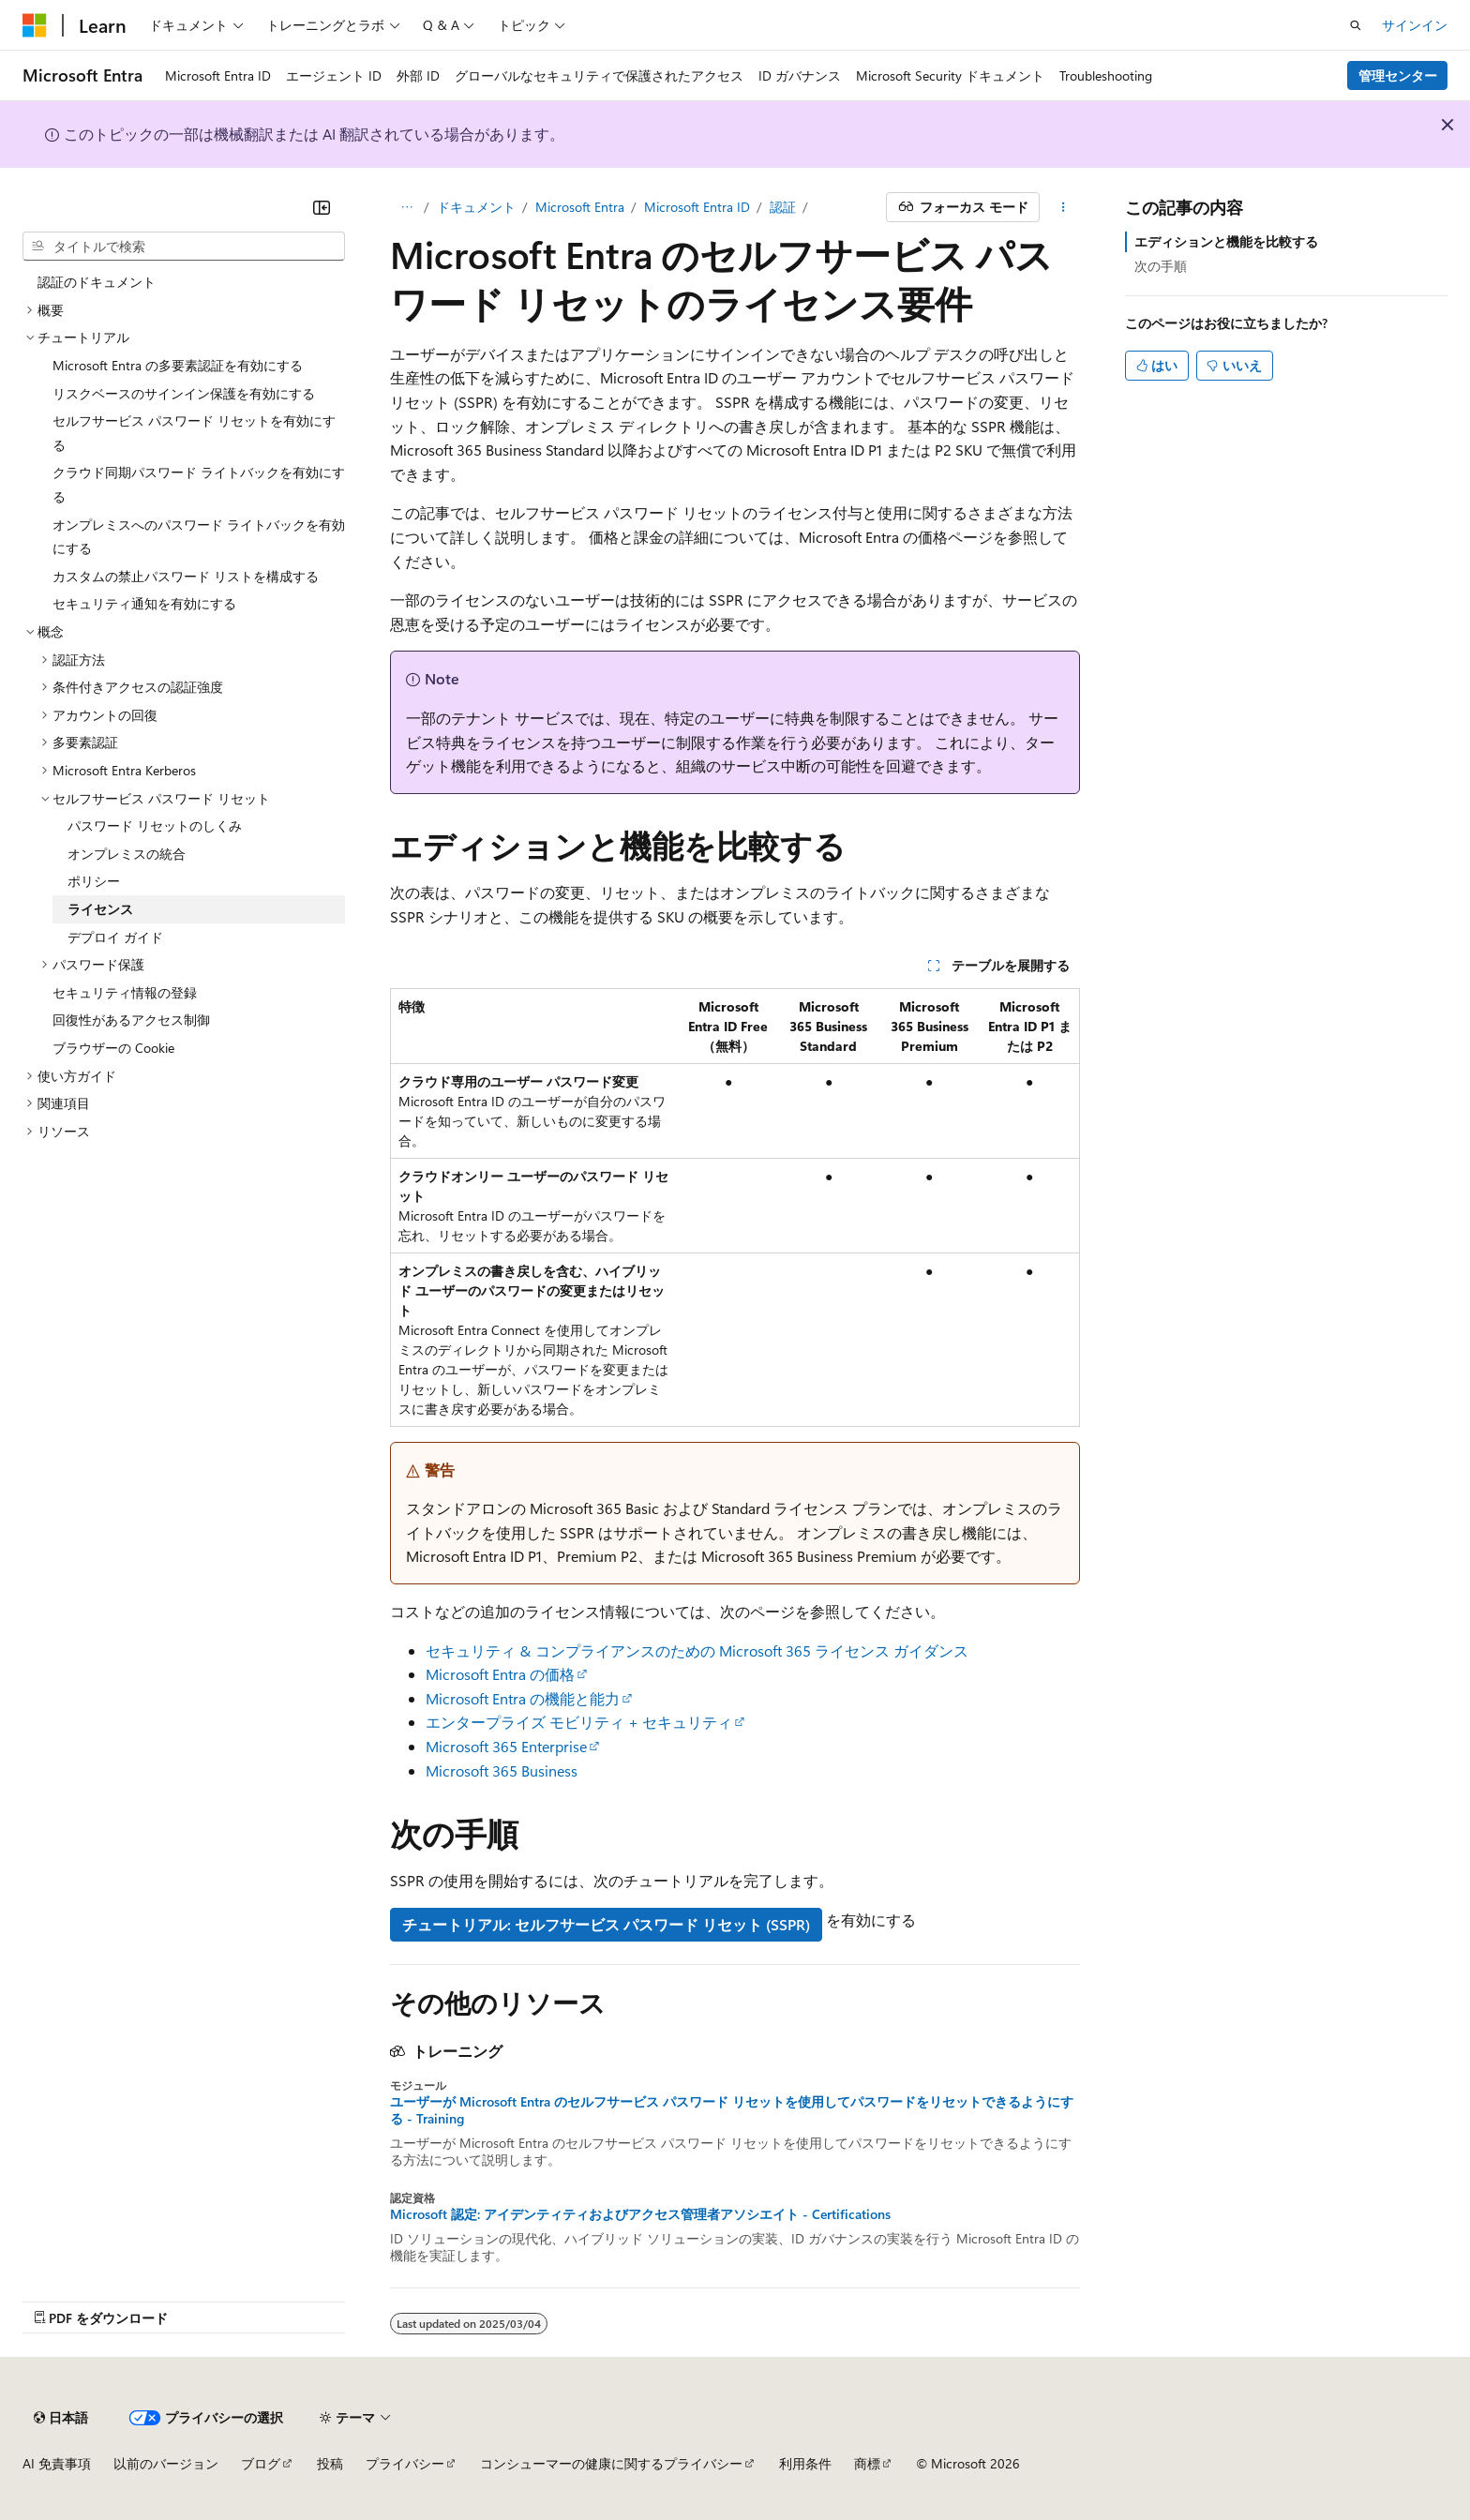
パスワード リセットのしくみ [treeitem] (155, 825)
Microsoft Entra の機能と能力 (523, 1698)
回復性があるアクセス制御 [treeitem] (131, 1019)
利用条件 (805, 2463)
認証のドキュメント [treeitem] (97, 282)
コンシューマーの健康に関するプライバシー (611, 2463)
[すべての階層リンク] (406, 207)
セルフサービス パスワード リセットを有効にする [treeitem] (194, 433)
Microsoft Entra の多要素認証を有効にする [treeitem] (177, 365)
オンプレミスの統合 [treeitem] (127, 853)
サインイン (1415, 25)
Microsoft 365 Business (502, 1770)
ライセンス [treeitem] (100, 909)
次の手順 (1160, 266)
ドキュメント (476, 207)
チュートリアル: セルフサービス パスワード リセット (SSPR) (606, 1924)
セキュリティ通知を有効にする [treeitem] (144, 603)
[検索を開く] (1355, 25)
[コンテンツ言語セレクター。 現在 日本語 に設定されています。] (60, 2418)
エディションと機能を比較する (1226, 241)
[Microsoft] (34, 25)
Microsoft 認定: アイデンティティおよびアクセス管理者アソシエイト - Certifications (640, 2214)
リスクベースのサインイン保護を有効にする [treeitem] (183, 393)
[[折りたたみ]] (321, 207)
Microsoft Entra (579, 207)
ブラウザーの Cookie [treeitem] (113, 1048)
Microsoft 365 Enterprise (506, 1746)
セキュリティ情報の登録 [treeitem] (124, 992)
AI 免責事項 (56, 2463)
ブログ (260, 2463)
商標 (867, 2463)
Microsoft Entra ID (697, 207)
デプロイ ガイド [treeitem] (115, 937)
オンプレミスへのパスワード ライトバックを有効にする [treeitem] (198, 537)
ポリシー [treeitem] (94, 881)
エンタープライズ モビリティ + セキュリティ (579, 1722)
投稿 (330, 2463)
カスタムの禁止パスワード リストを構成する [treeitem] (185, 576)
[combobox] (183, 247)
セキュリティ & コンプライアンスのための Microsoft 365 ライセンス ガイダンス (697, 1650)
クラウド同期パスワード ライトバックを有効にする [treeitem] (198, 484)
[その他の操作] (1063, 207)
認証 (783, 207)
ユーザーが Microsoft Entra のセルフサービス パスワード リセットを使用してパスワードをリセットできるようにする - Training (731, 2110)
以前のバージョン (165, 2463)
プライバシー (405, 2463)
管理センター (1397, 75)
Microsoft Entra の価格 (500, 1674)
